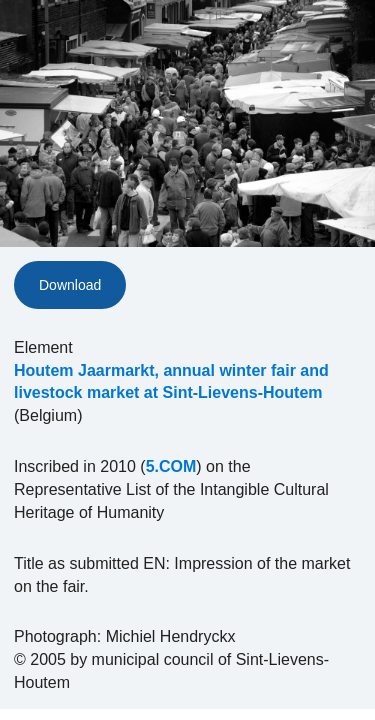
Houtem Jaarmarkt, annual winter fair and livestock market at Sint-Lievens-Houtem (171, 382)
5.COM (171, 466)
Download (70, 285)
